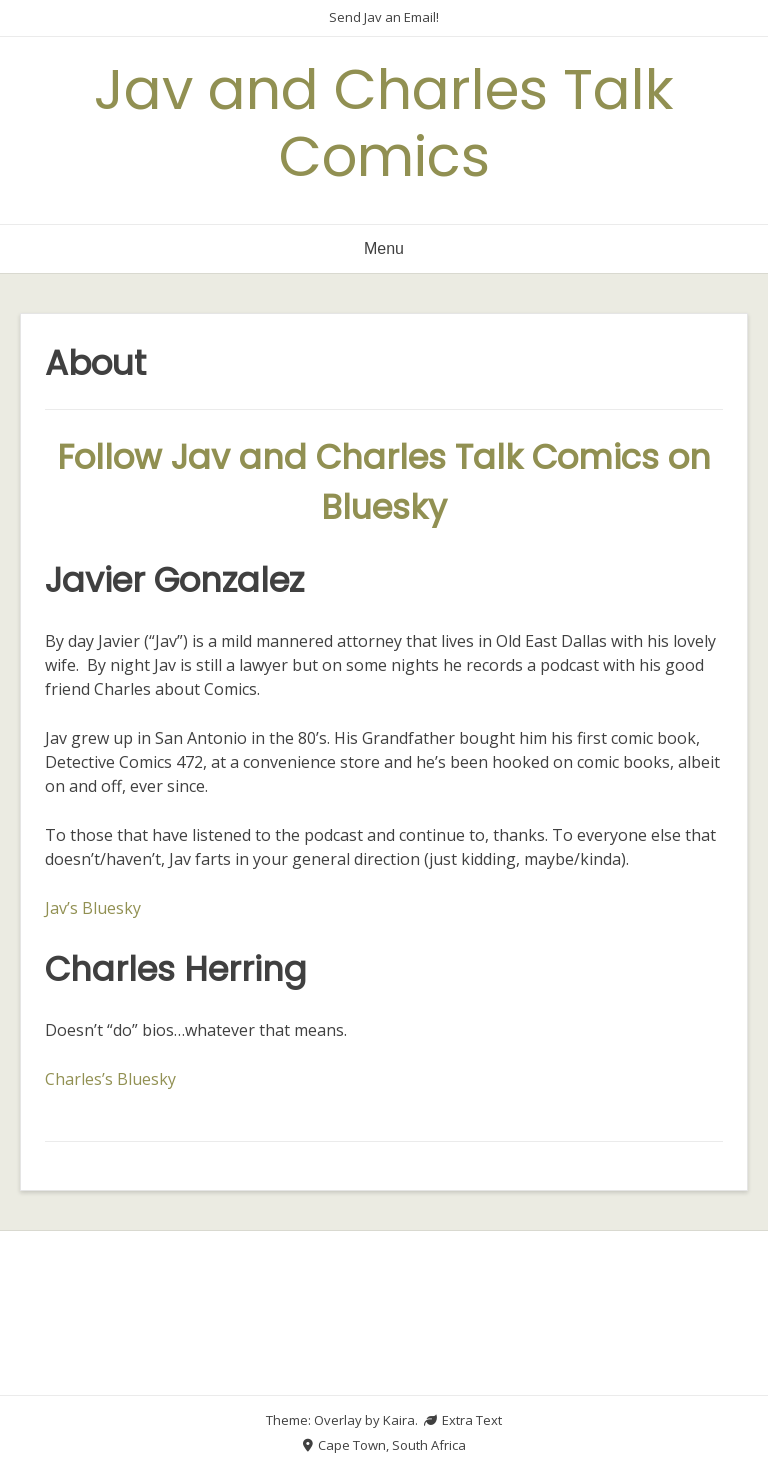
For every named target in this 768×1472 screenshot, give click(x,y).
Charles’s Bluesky (110, 1079)
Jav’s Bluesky (93, 908)
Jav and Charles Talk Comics (384, 123)
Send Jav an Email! (384, 17)
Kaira (399, 1420)
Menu (384, 248)
